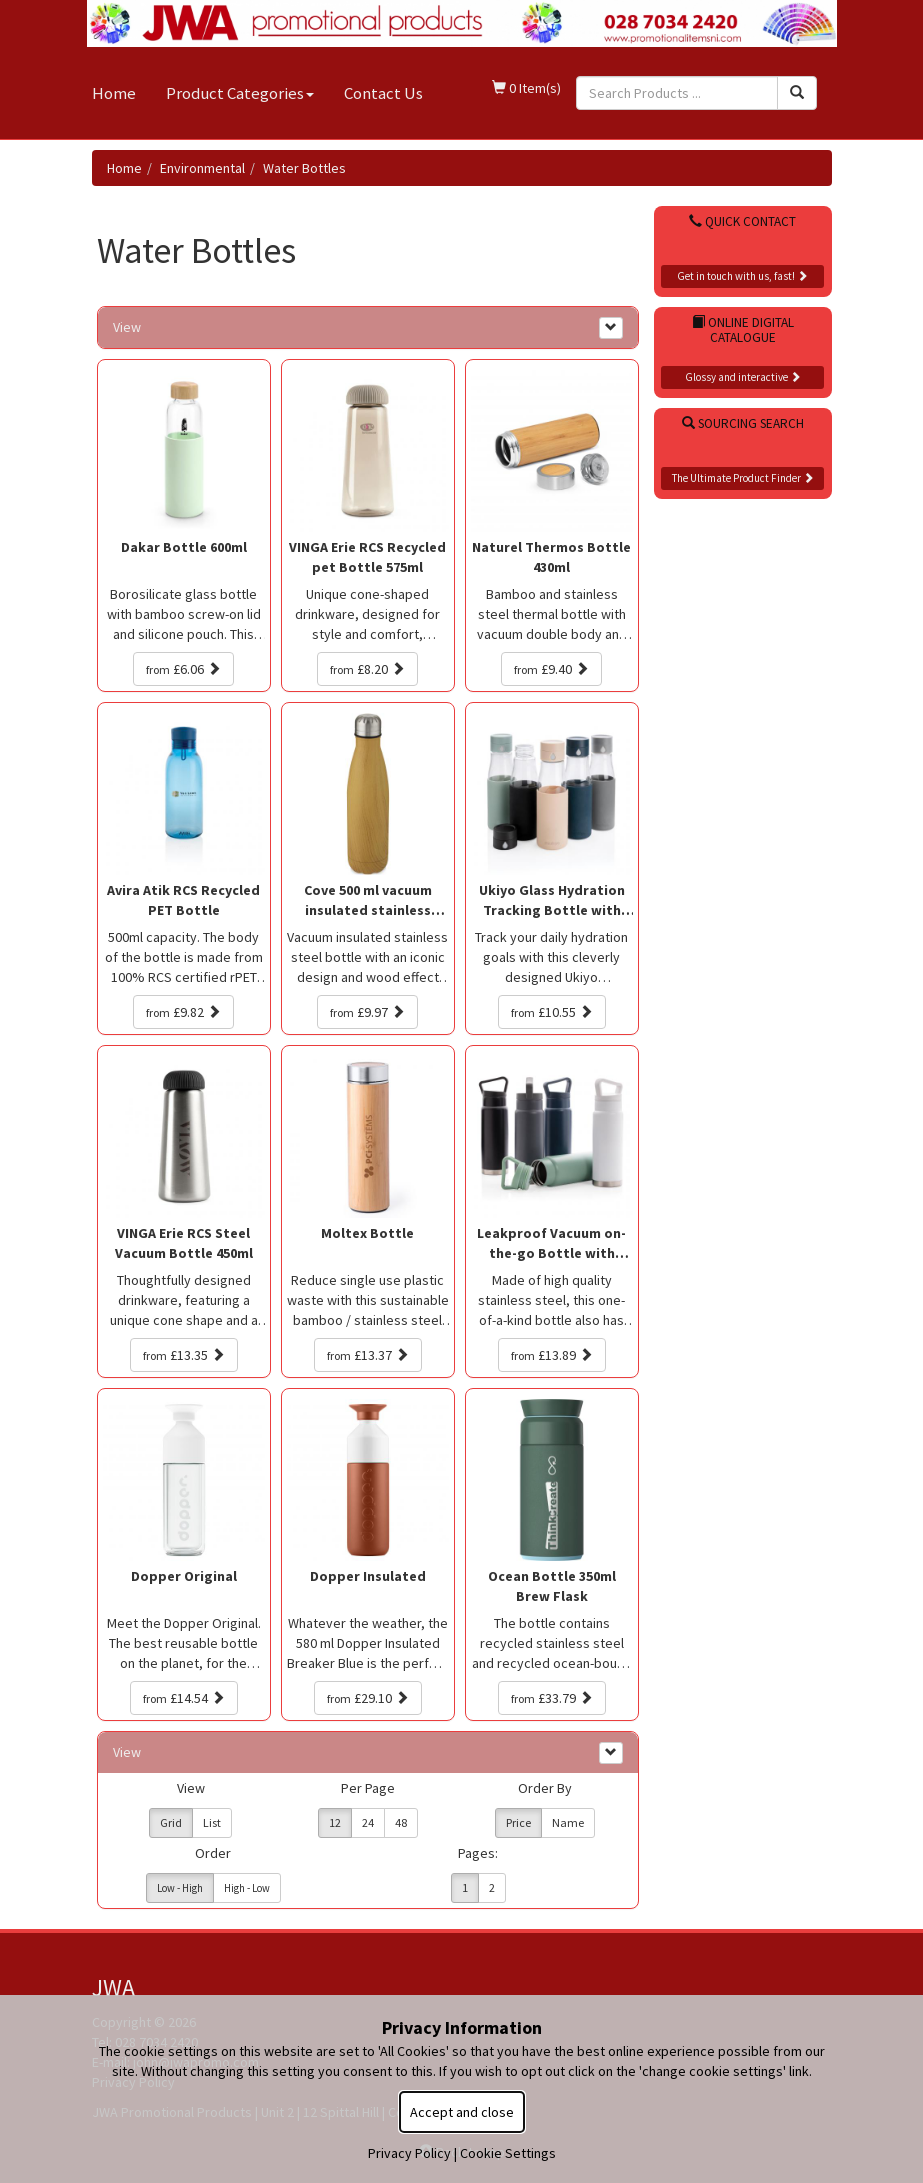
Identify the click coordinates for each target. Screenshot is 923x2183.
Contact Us (383, 93)
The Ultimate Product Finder (743, 478)
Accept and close (462, 2112)
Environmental (202, 168)
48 (401, 1822)
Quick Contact (742, 221)
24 (368, 1822)
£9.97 (367, 1012)
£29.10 (368, 1698)
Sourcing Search (743, 423)
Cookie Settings (508, 2153)
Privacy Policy (409, 2153)
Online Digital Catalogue (743, 330)
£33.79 (552, 1698)
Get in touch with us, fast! (742, 276)
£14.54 (184, 1698)
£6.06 (183, 669)
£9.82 (183, 1012)
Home (114, 93)
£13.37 (368, 1355)
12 (335, 1822)
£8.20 (367, 669)
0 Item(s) (526, 88)
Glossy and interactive (743, 377)
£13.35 (184, 1355)
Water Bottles (304, 168)
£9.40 (551, 669)
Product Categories (240, 93)
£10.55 (552, 1012)
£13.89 (552, 1355)
